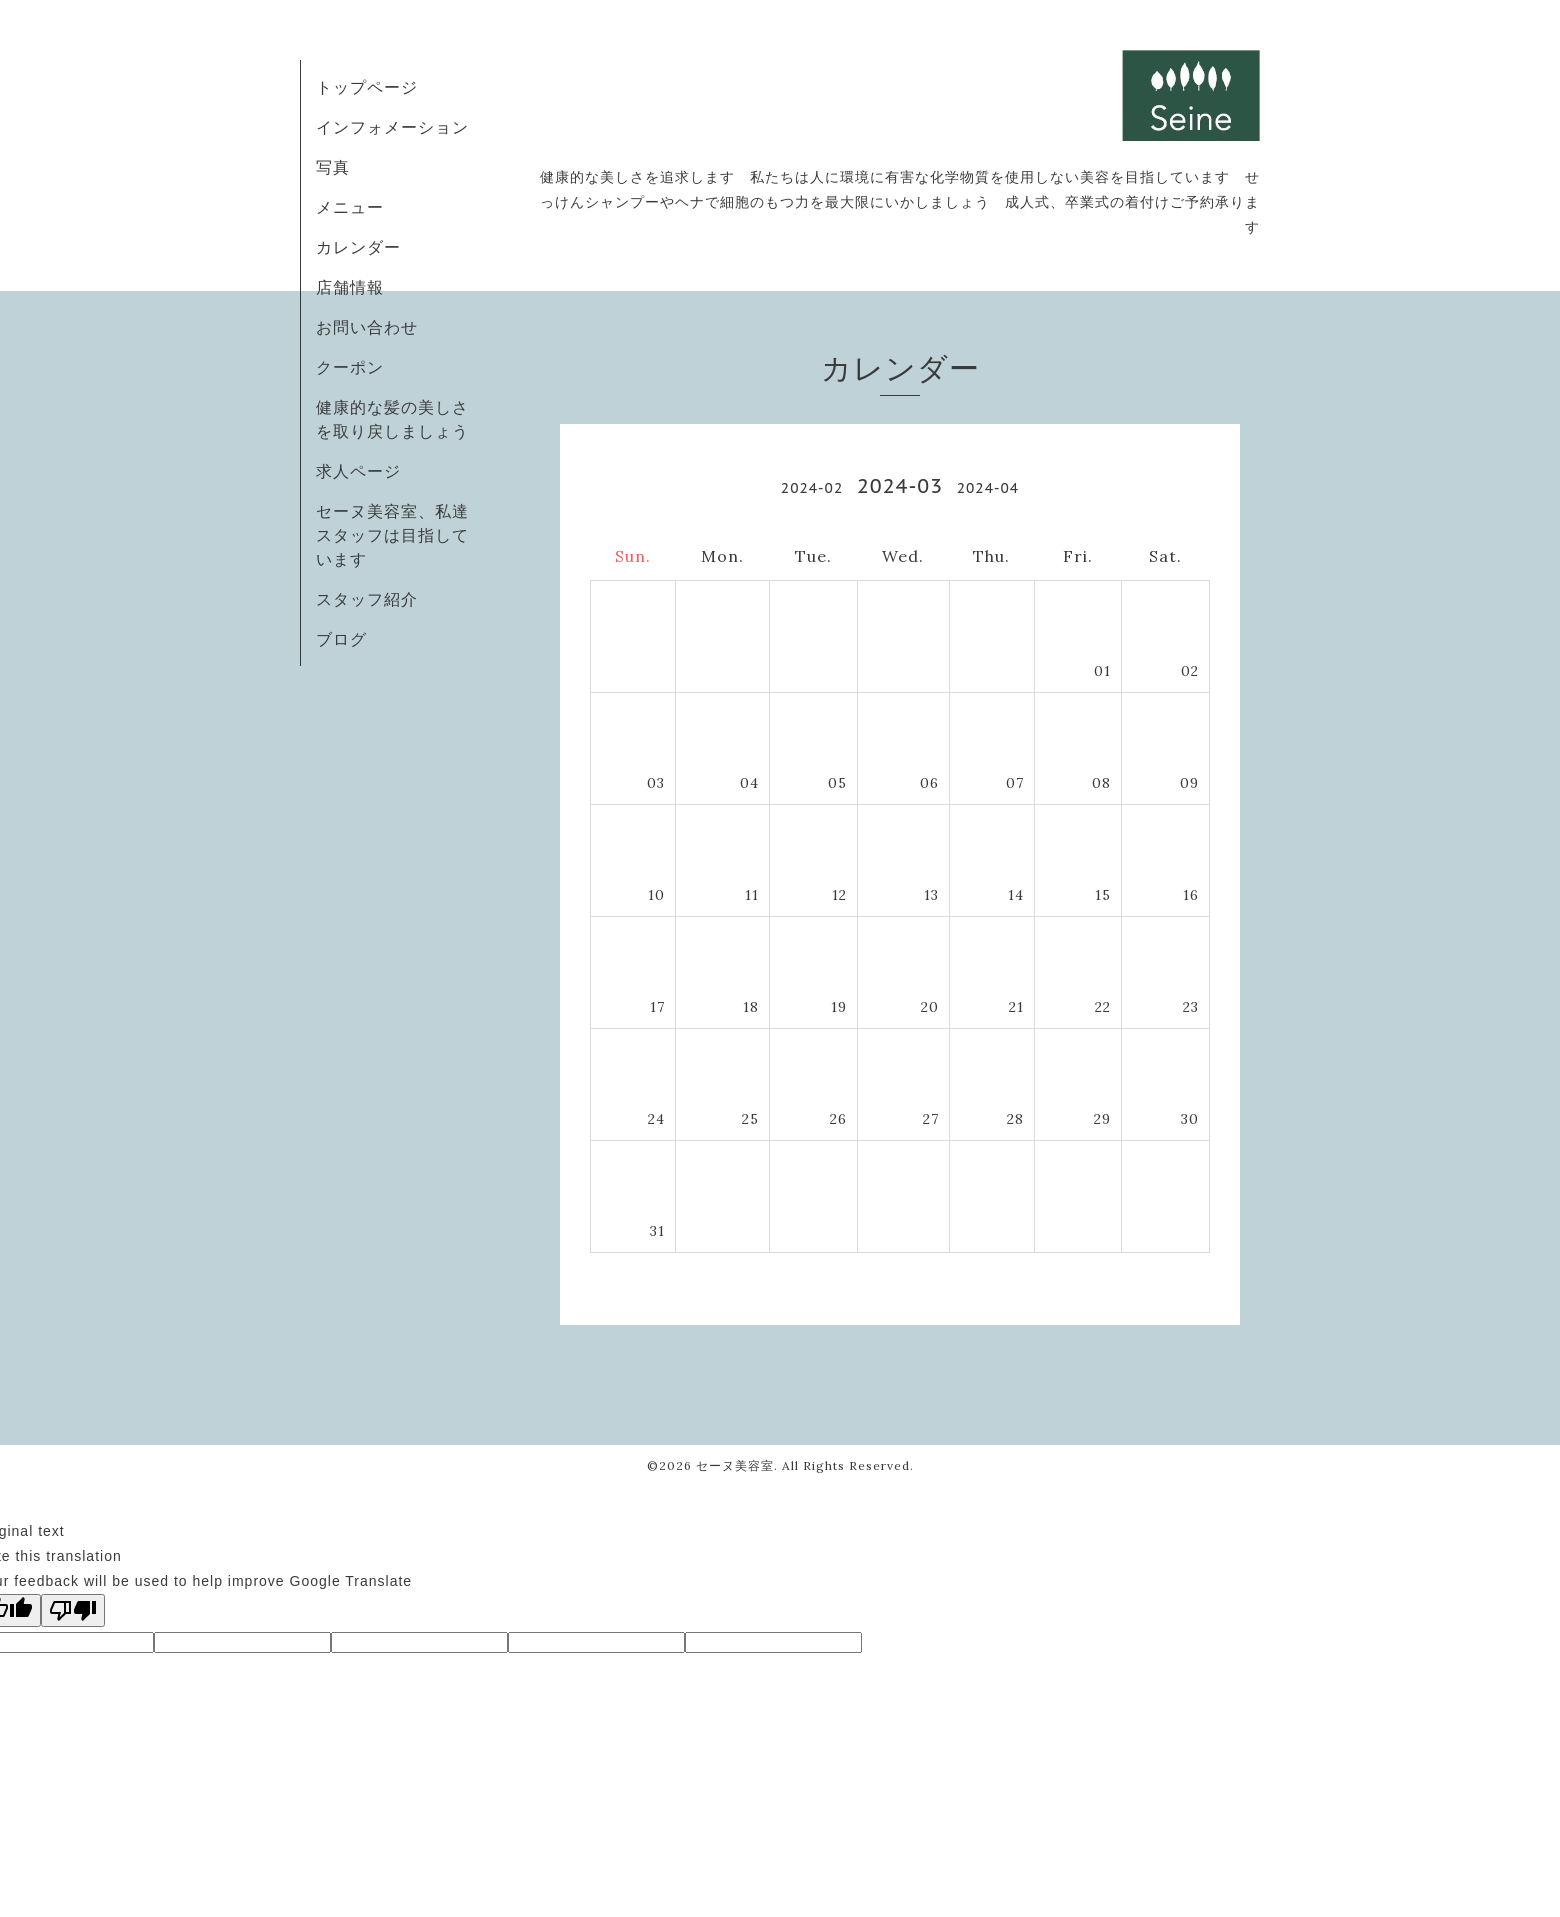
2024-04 (988, 488)
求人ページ (358, 471)
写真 (333, 167)
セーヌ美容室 (735, 1465)
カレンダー (358, 247)
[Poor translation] (73, 1610)
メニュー (350, 207)
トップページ (367, 87)
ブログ (341, 639)
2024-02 (812, 488)
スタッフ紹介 (367, 599)
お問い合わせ (367, 327)
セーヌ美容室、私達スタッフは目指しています (392, 535)
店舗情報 (350, 287)
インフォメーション (392, 127)
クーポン (350, 367)
